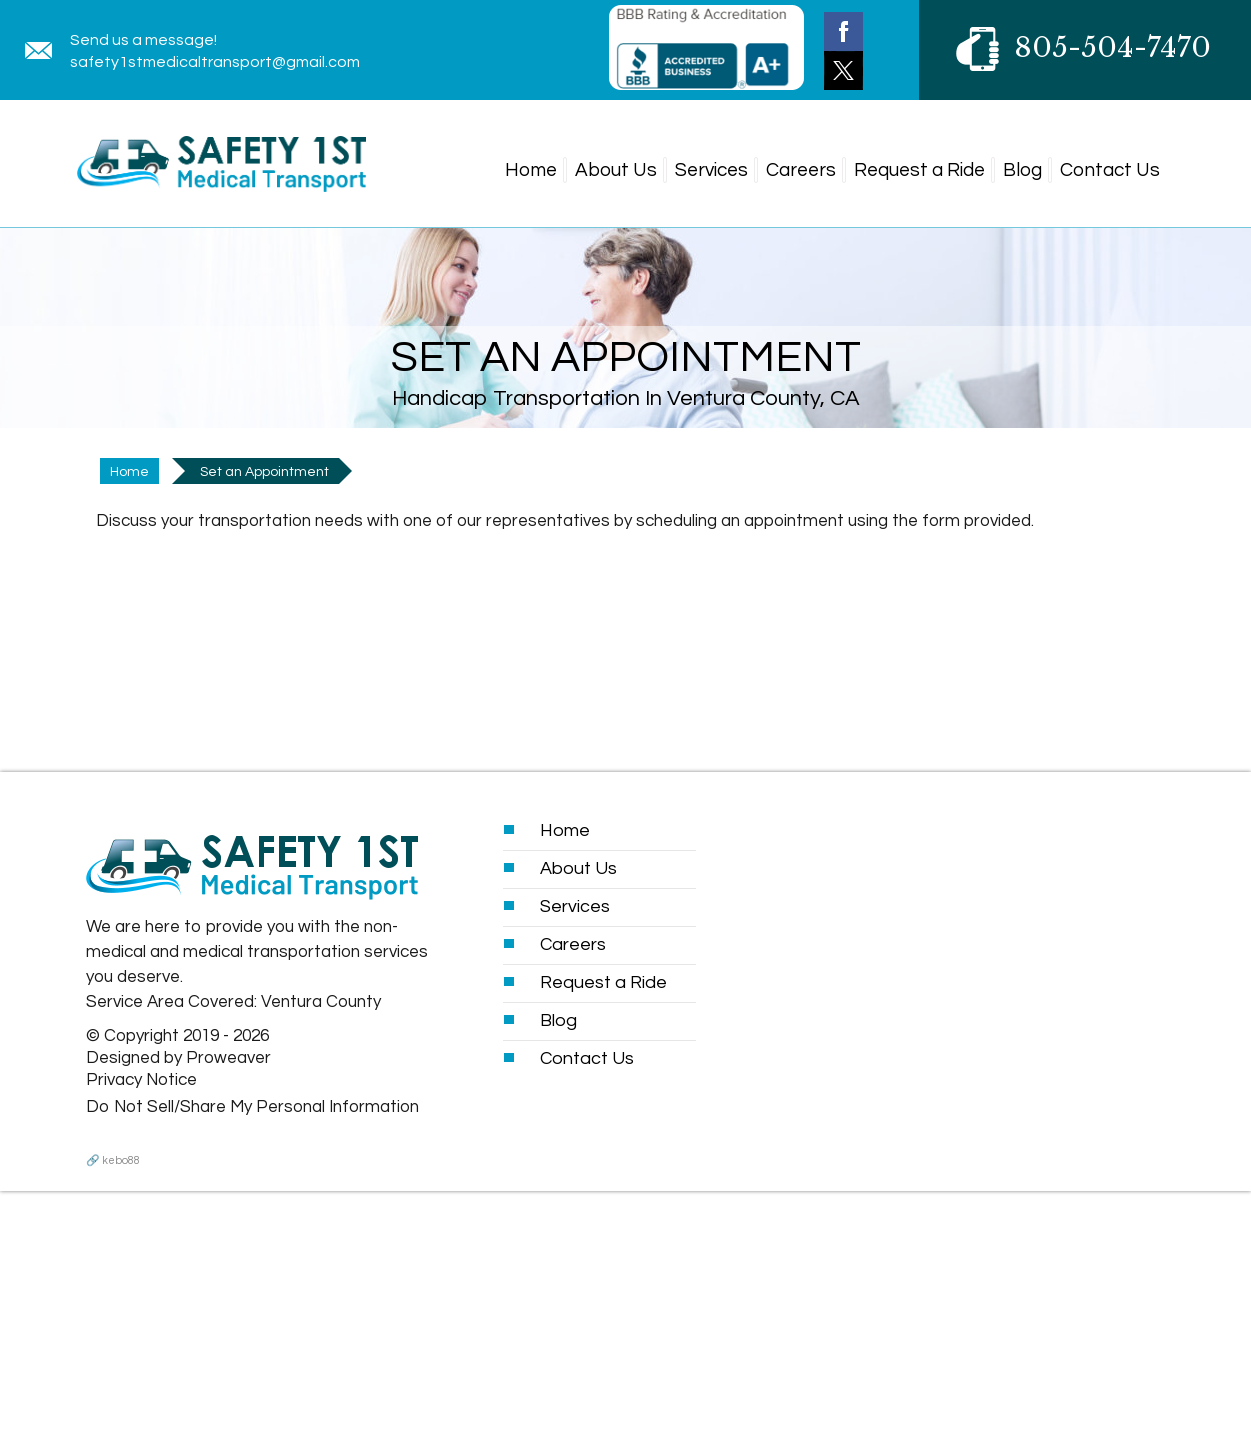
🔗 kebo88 (113, 1160)
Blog (1022, 170)
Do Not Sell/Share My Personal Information (252, 1107)
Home (531, 170)
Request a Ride (919, 170)
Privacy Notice (141, 1080)
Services (711, 170)
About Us (616, 170)
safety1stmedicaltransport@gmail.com (215, 62)
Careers (801, 170)
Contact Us (1110, 170)
